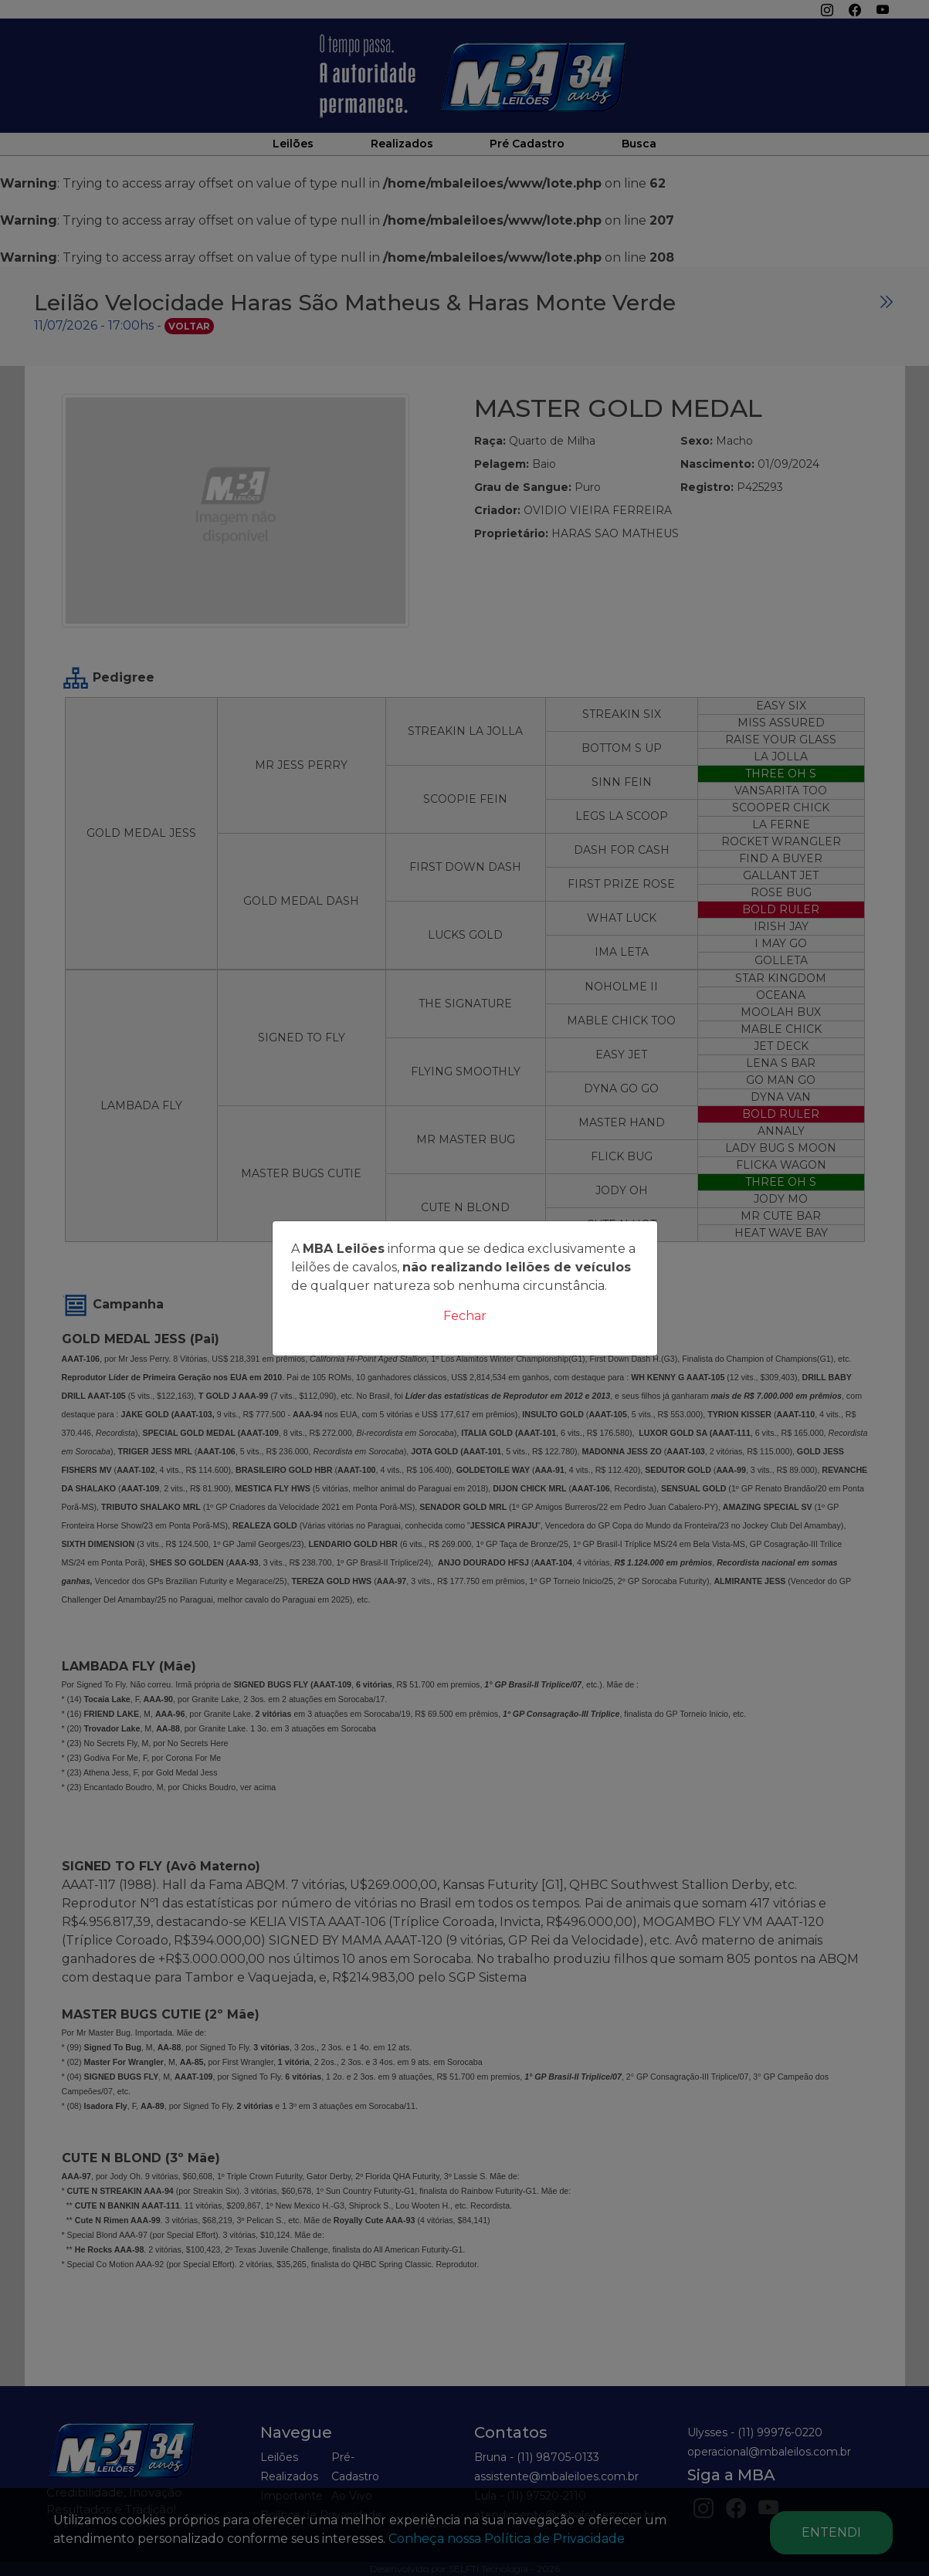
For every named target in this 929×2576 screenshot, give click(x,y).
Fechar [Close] (465, 1315)
